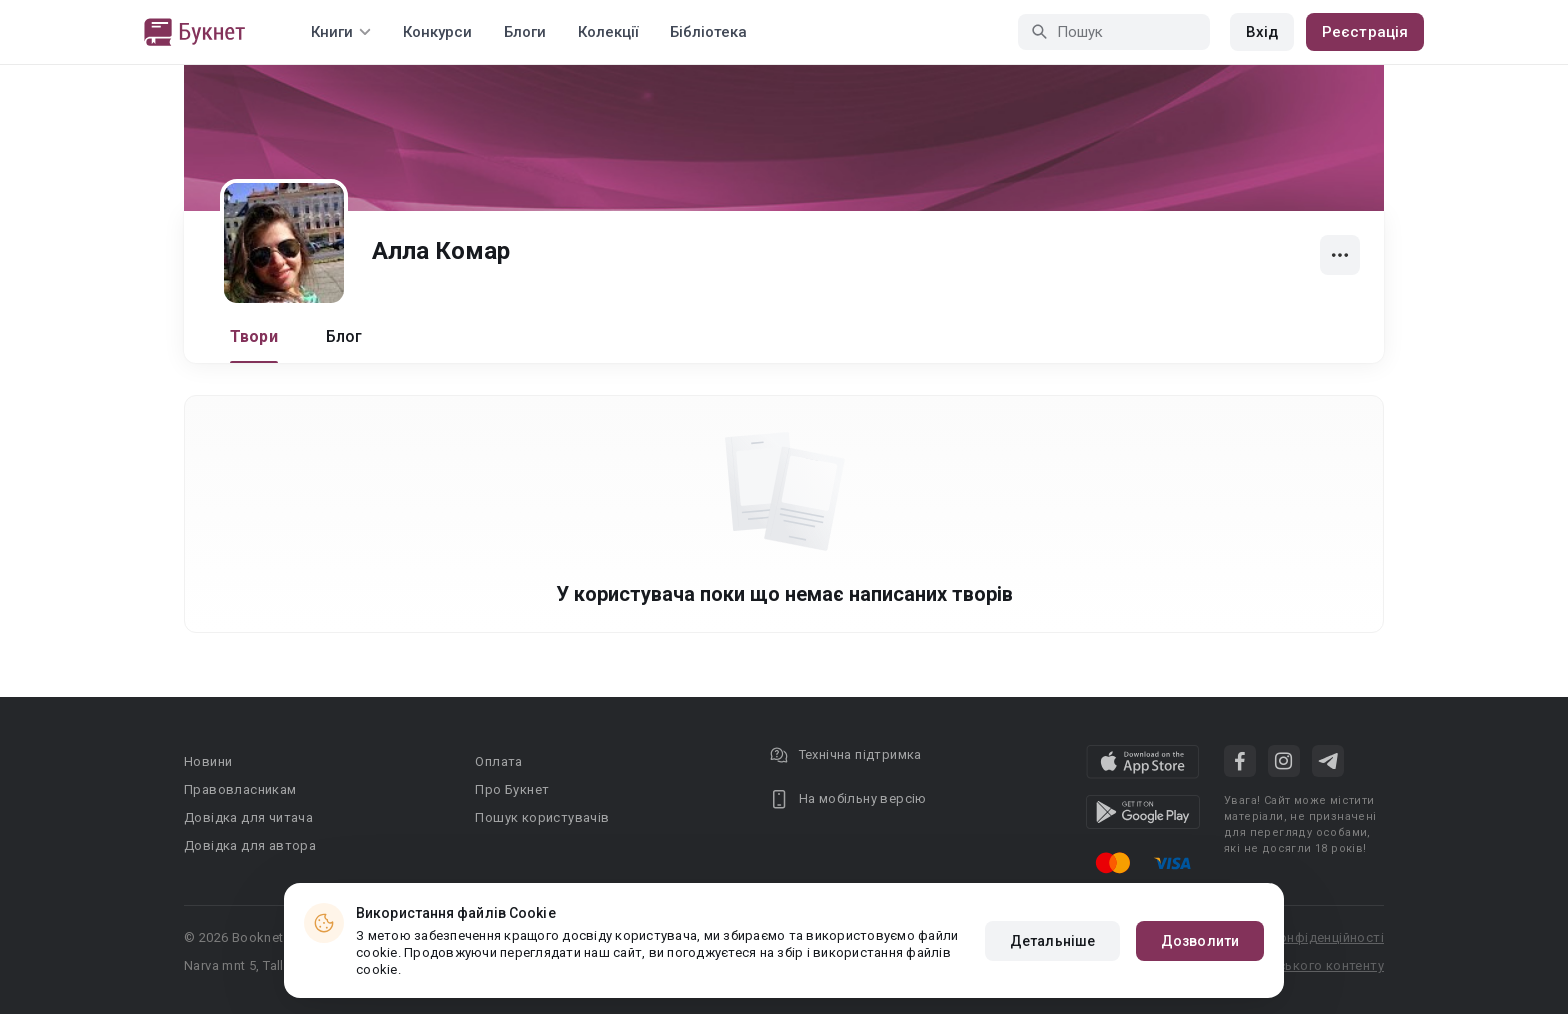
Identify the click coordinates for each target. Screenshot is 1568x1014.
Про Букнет (512, 789)
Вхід (1262, 32)
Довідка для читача (248, 817)
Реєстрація (1365, 32)
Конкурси (437, 32)
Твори (254, 336)
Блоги (525, 32)
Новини (208, 761)
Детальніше (1052, 941)
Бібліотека (708, 32)
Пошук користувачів (542, 817)
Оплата (498, 761)
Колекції (608, 32)
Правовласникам (240, 789)
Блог (344, 336)
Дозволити (1200, 941)
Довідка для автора (250, 845)
